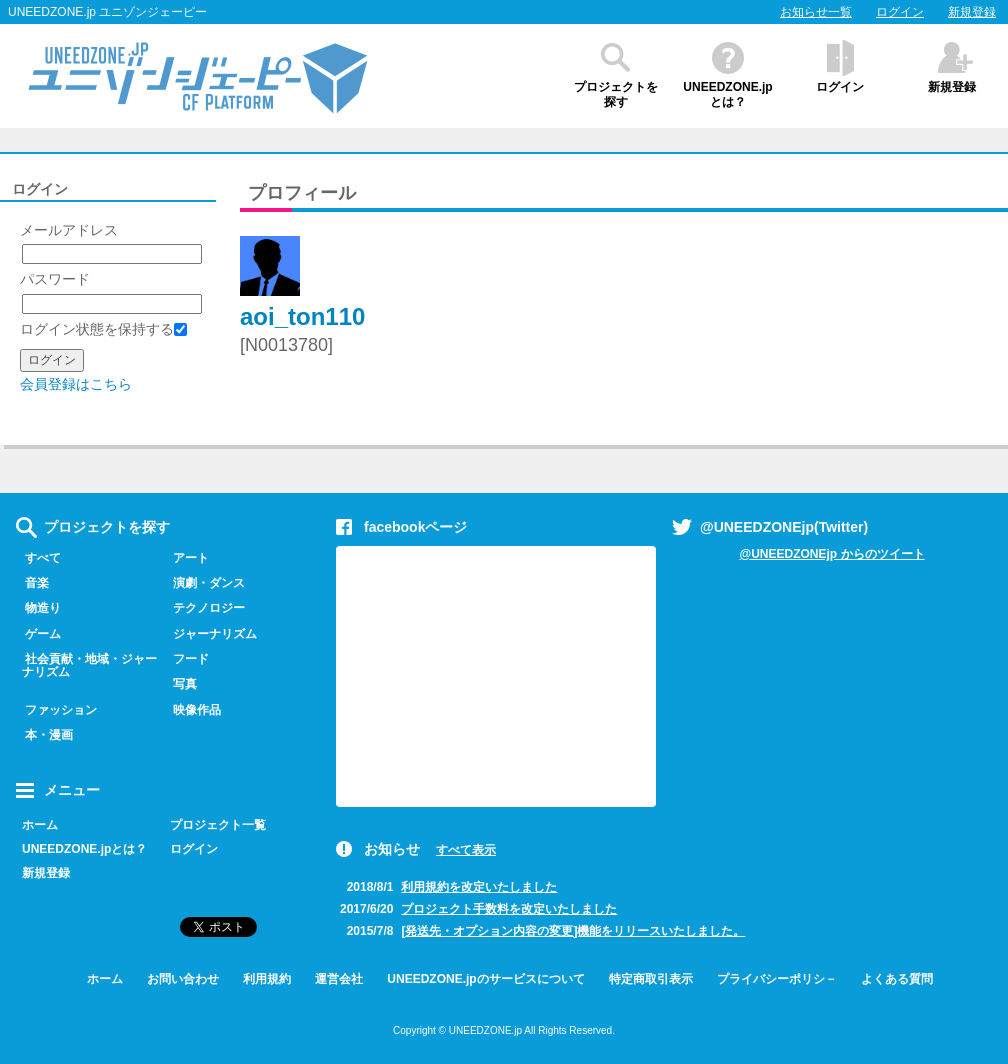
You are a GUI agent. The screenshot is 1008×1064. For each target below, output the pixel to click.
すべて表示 (466, 850)
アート (186, 558)
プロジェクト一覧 (218, 825)
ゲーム (38, 634)
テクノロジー (204, 608)
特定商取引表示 (651, 979)
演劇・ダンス (204, 583)
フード (186, 659)
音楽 (32, 583)
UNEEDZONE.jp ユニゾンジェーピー (107, 12)
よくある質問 (897, 979)
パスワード (55, 279)
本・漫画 (44, 735)
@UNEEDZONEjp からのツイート (831, 554)
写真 (180, 684)
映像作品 (192, 710)
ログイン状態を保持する (103, 329)
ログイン (900, 12)
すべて (38, 558)
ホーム (40, 825)
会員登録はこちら (76, 384)
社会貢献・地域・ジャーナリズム (86, 665)
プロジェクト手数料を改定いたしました (509, 909)
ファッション (56, 710)
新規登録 (972, 12)
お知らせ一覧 (816, 12)
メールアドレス (69, 230)
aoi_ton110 (302, 316)
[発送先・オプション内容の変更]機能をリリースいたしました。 (573, 931)
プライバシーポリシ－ (777, 979)
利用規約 (267, 979)
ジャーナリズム (210, 634)
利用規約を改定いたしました (479, 887)
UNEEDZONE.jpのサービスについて (485, 979)
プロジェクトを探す (616, 94)
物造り (38, 608)
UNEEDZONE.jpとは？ (727, 94)
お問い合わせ (183, 979)
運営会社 (339, 979)
